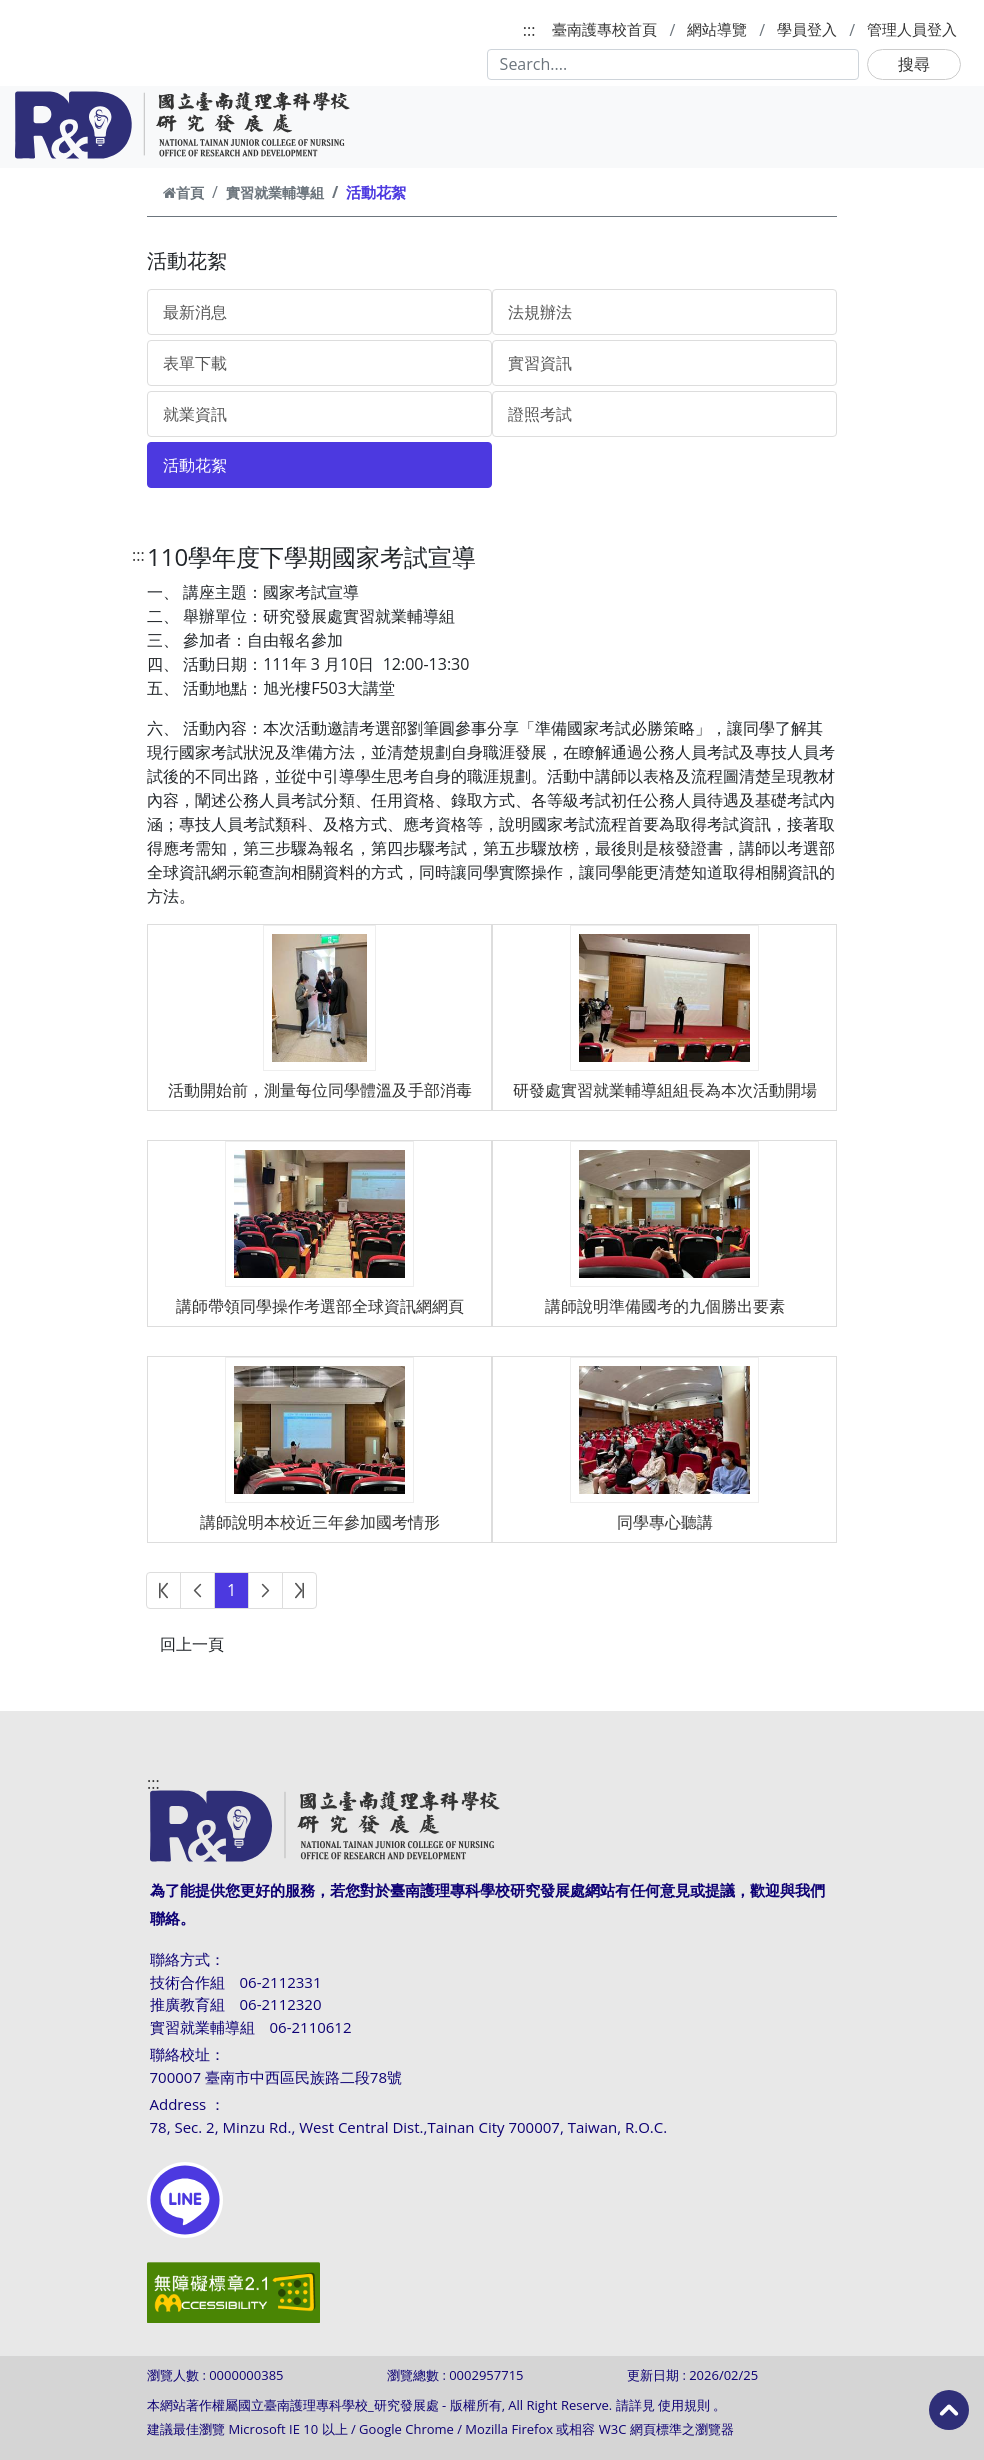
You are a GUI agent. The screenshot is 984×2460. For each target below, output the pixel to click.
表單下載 (195, 363)
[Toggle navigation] (942, 125)
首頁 (183, 192)
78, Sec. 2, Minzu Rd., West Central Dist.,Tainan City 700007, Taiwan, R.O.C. (409, 2127)
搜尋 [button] (914, 64)
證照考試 (540, 414)
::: (529, 30)
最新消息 (195, 312)
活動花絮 (195, 465)
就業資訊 (195, 414)
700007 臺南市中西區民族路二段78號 (276, 2077)
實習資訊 (540, 363)
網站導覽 (717, 29)
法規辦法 (540, 312)
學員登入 (807, 29)
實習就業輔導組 (275, 192)
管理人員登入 (912, 29)
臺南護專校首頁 (604, 29)
